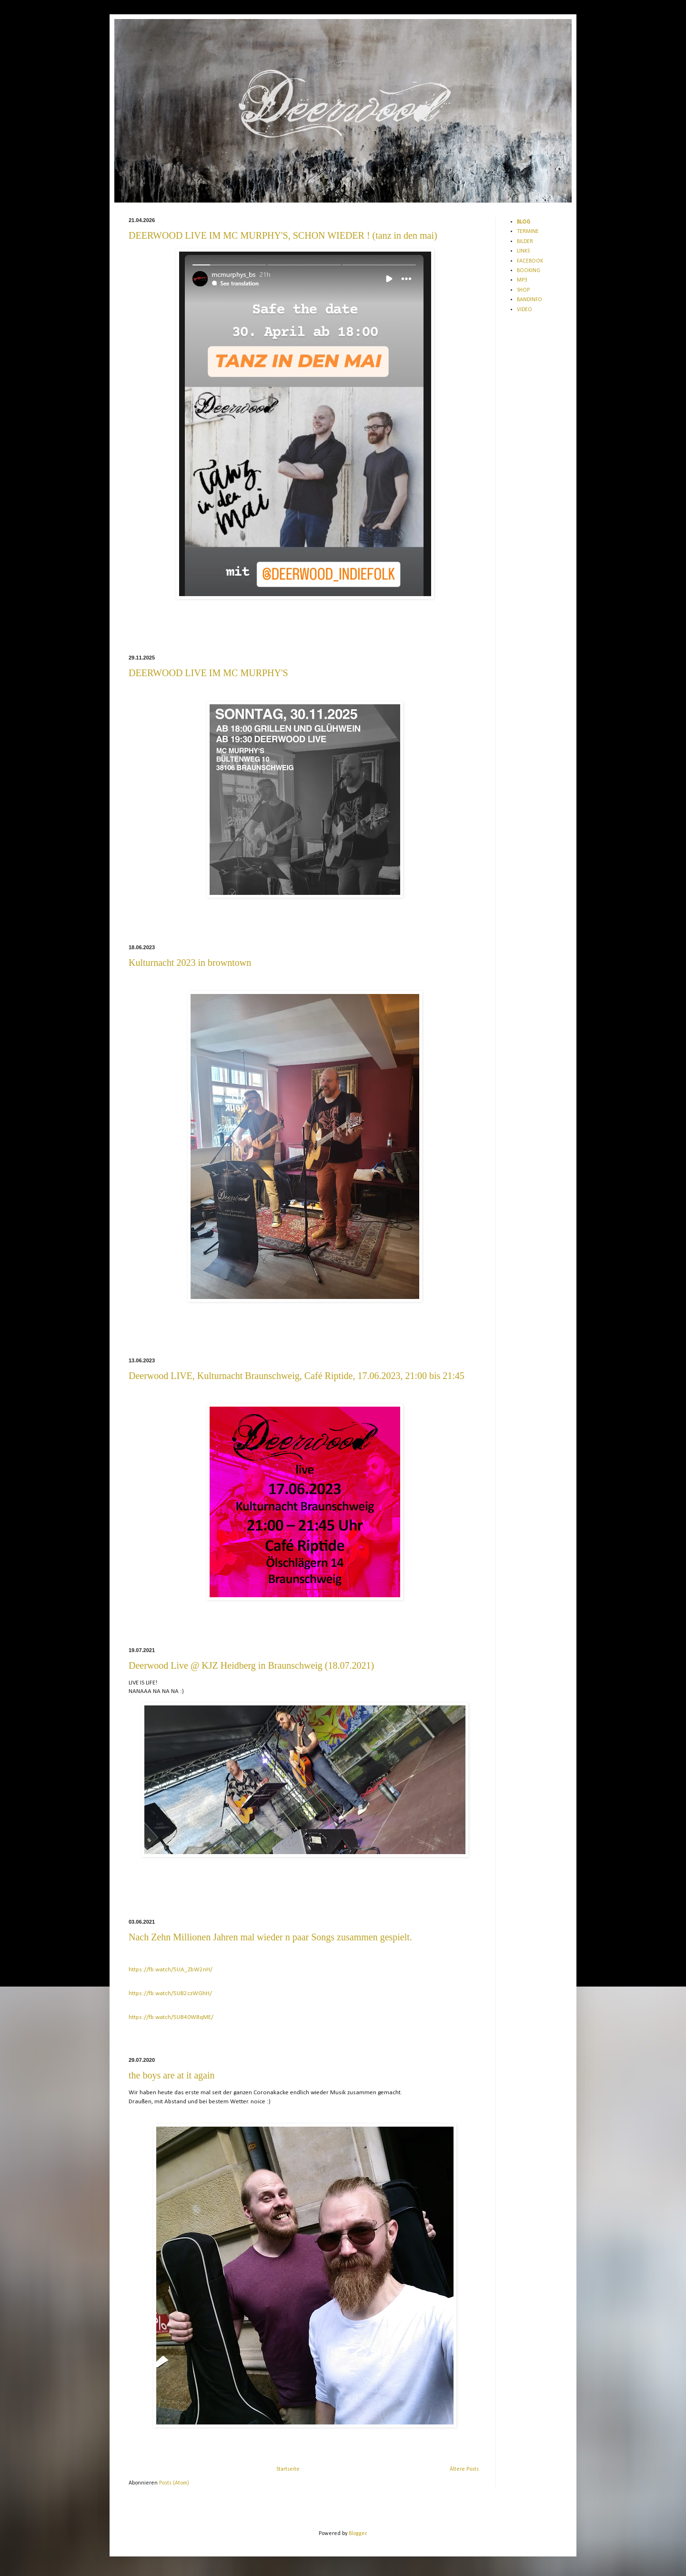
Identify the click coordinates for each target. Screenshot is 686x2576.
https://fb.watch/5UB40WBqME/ (171, 2017)
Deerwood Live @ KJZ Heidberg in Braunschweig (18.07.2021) (251, 1665)
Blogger (357, 2533)
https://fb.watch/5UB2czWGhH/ (170, 1993)
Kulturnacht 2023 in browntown (190, 962)
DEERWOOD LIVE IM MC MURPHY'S (208, 673)
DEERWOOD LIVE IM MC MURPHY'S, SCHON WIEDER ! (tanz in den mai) (283, 235)
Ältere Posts (464, 2469)
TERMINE (528, 231)
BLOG (523, 222)
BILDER (525, 241)
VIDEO (524, 310)
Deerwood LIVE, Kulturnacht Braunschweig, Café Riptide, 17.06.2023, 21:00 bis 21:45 (296, 1375)
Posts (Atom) (174, 2483)
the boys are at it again (172, 2075)
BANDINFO (529, 300)
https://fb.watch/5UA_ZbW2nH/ (170, 1970)
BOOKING (528, 271)
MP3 (522, 280)
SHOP (523, 290)
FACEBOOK (530, 261)
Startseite (288, 2469)
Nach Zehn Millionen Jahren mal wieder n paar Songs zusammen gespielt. (270, 1937)
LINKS (523, 251)
